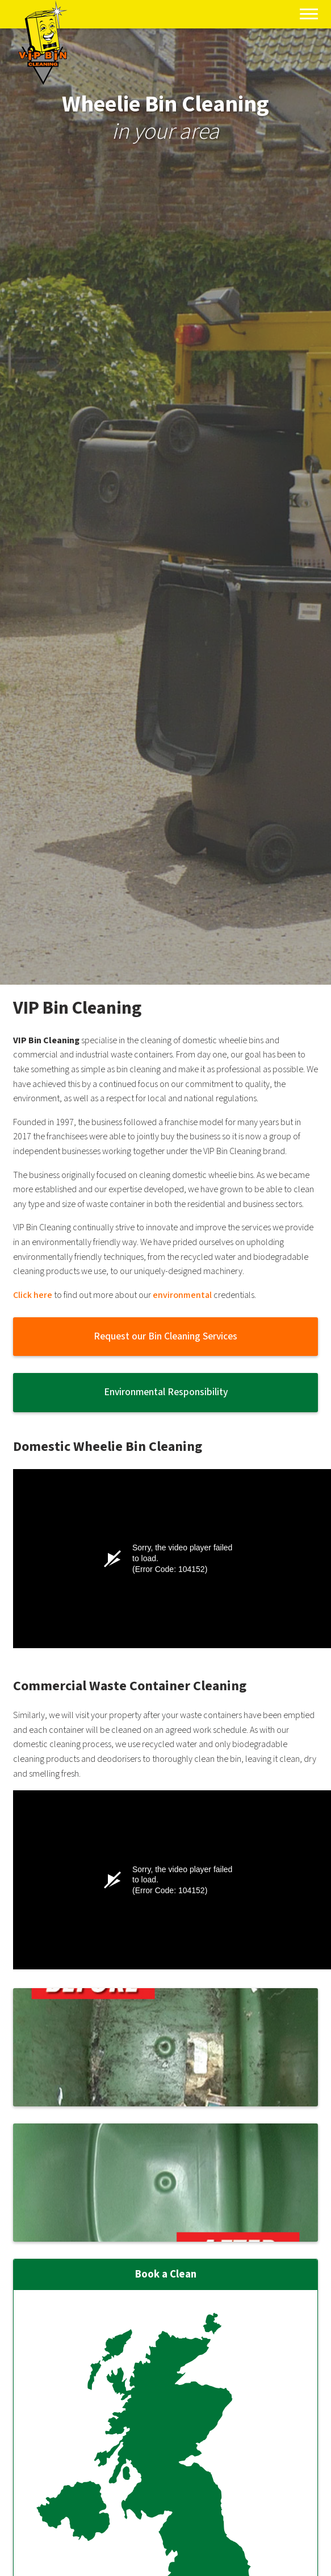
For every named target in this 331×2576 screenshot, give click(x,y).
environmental (182, 1295)
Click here (32, 1295)
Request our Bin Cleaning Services (165, 1336)
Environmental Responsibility (166, 1392)
